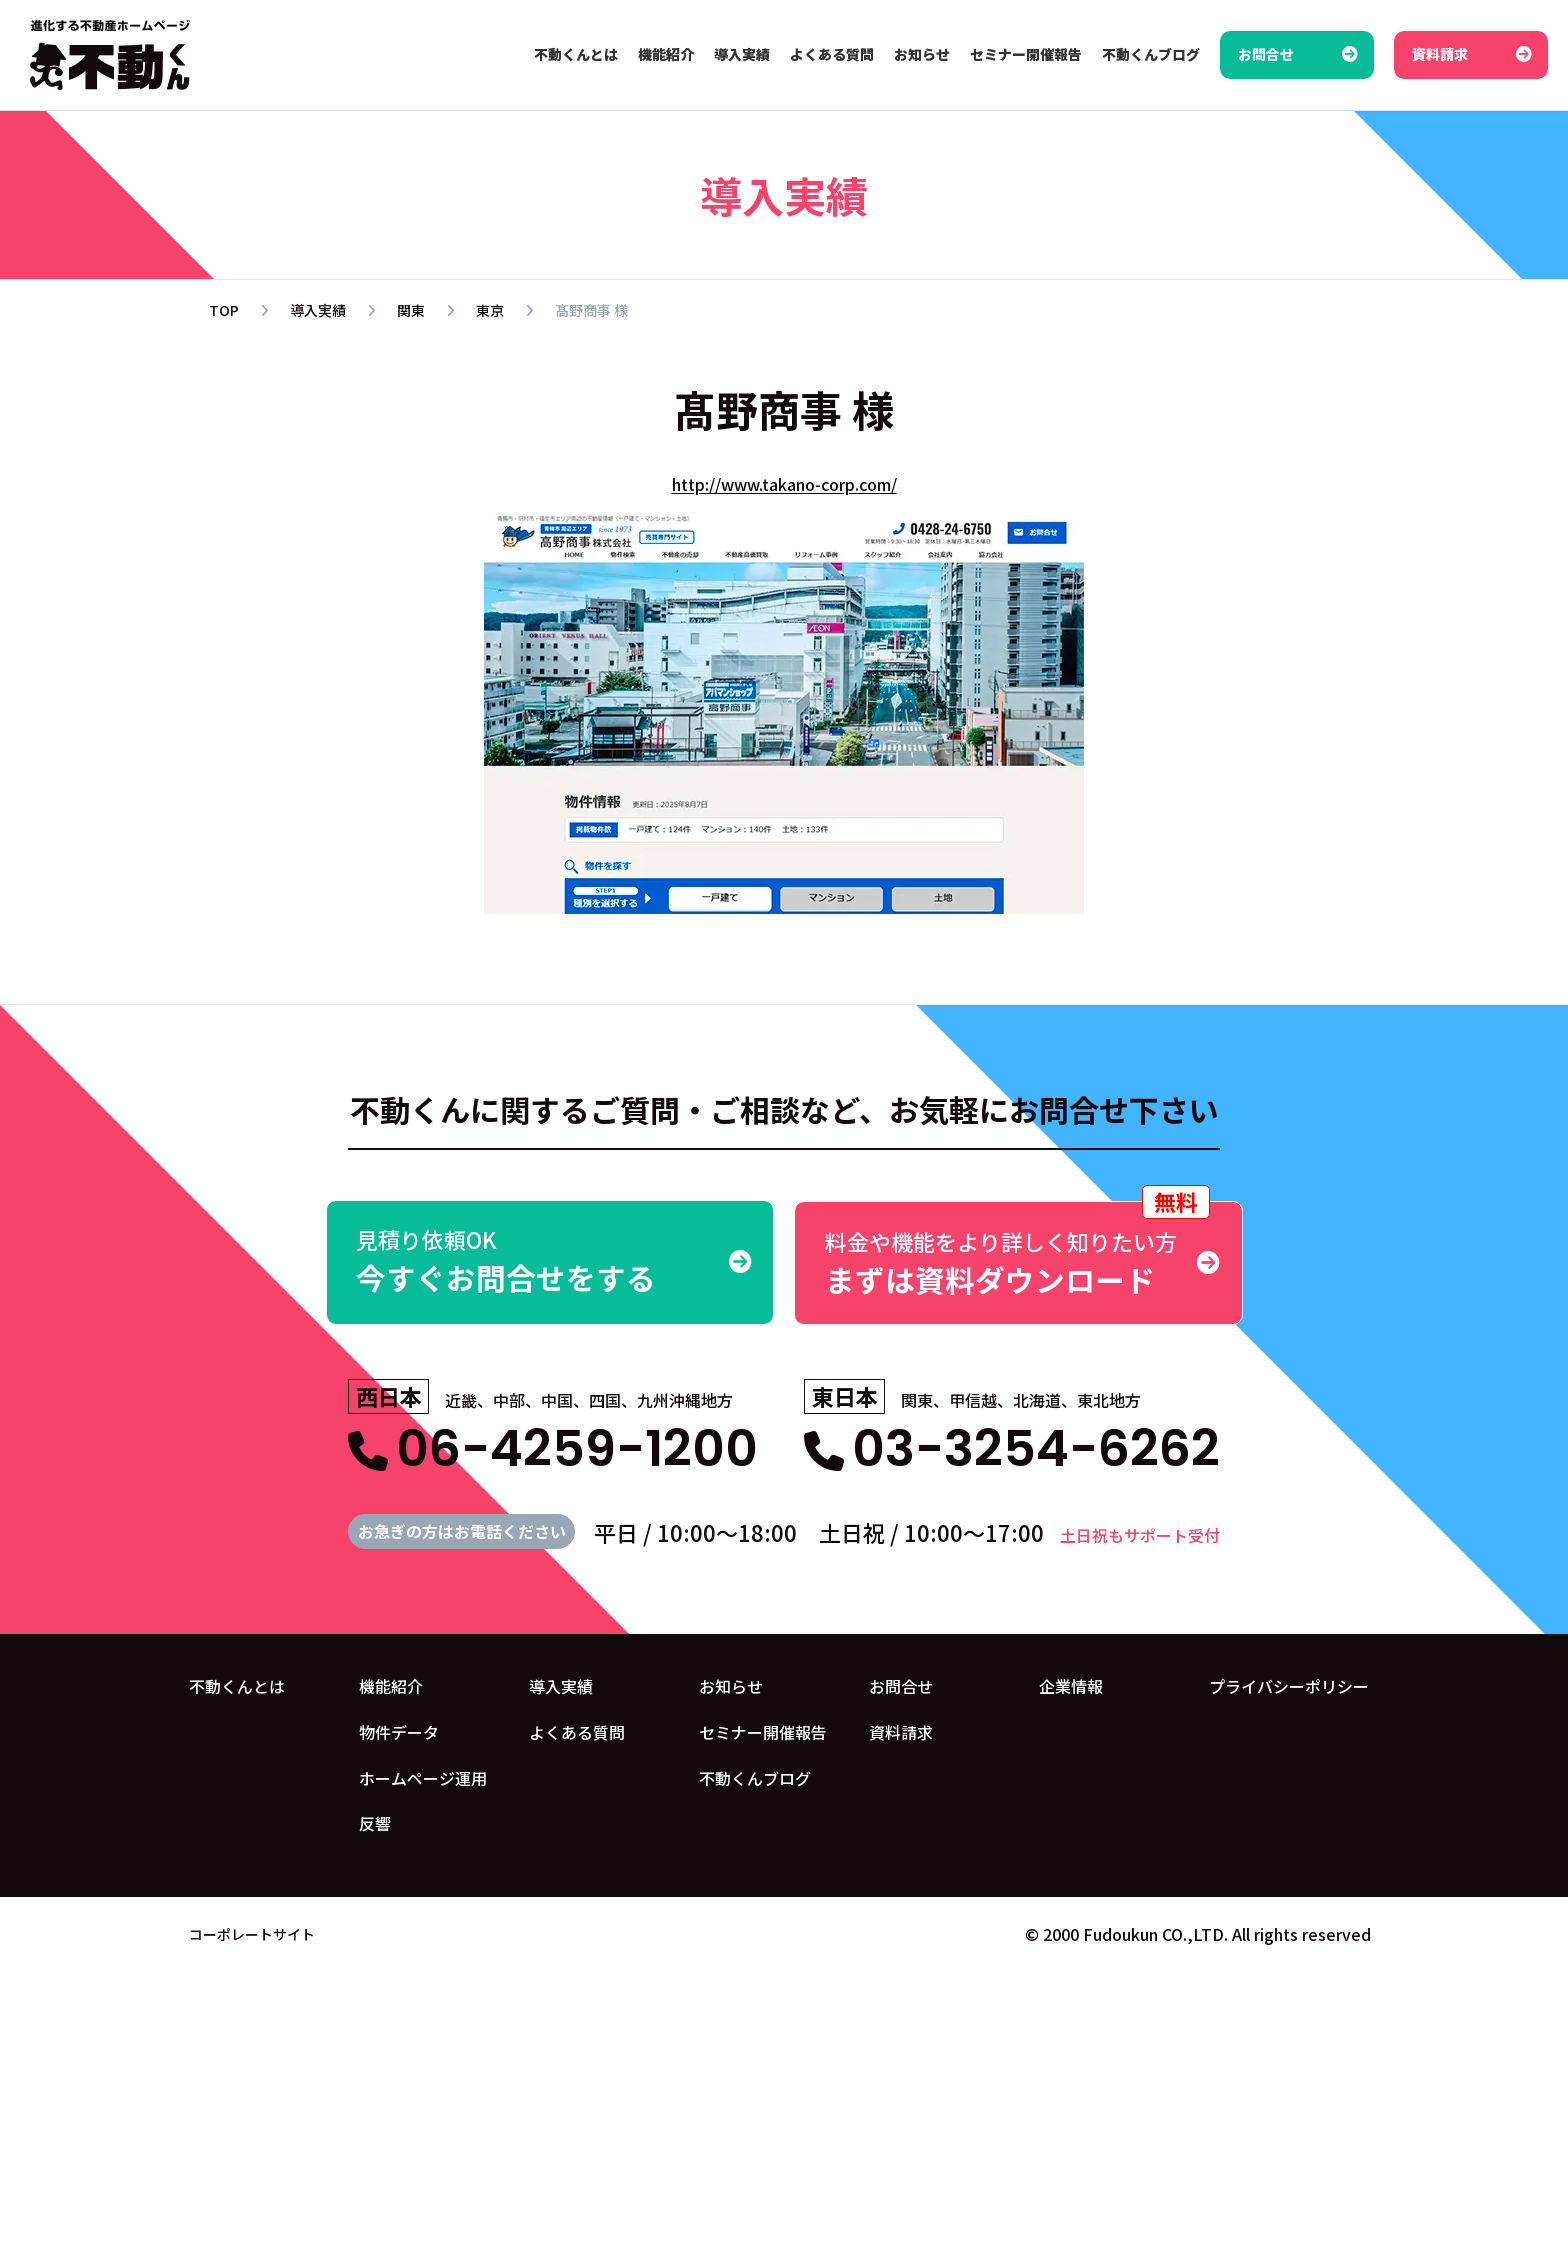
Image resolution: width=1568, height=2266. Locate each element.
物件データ (399, 1731)
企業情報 (1071, 1685)
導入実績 (561, 1685)
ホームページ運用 (423, 1777)
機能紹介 (391, 1685)
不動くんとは (237, 1685)
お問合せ (901, 1685)
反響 (375, 1823)
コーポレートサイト (252, 1933)
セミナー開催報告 (763, 1731)
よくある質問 (577, 1731)
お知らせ (731, 1685)
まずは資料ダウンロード (1018, 1250)
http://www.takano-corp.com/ (784, 484)
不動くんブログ (755, 1777)
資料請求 (901, 1731)
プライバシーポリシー (1289, 1685)
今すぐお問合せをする (550, 1261)
